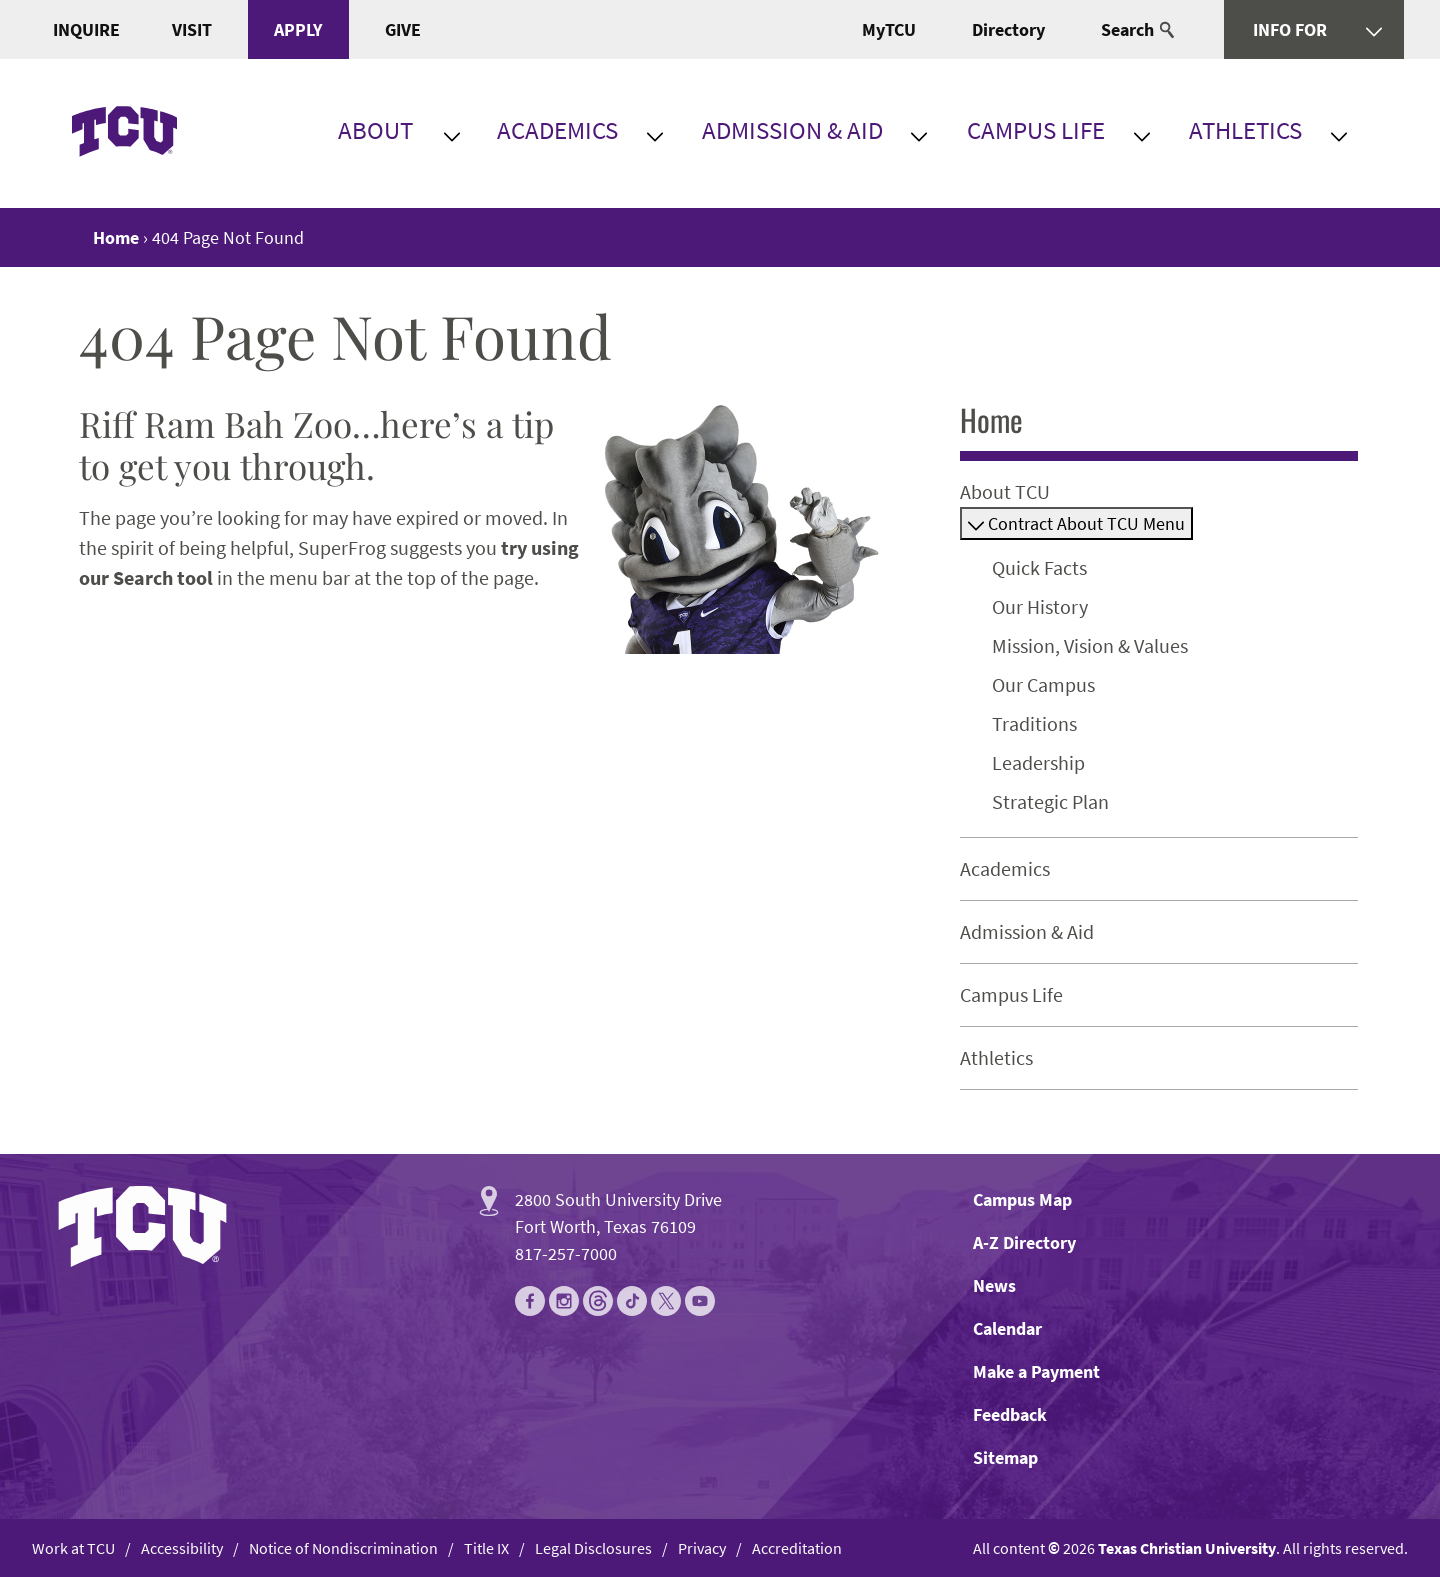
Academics (557, 130)
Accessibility (182, 1548)
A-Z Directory (1024, 1242)
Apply (298, 29)
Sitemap (1005, 1457)
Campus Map (1022, 1199)
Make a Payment (1036, 1371)
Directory (1008, 29)
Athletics (1245, 130)
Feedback (1010, 1414)
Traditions (1034, 723)
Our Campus (1043, 684)
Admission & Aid (792, 130)
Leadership (1038, 762)
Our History (1040, 606)
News (994, 1285)
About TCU (1005, 491)
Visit (192, 29)
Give (403, 29)
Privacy (702, 1548)
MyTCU (889, 29)
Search (1137, 29)
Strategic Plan (1050, 801)
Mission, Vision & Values (1090, 645)
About (375, 130)
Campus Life (1036, 130)
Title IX (486, 1548)
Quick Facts (1039, 567)
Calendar (1007, 1328)
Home (991, 419)
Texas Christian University (1187, 1548)
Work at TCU (73, 1548)
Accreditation (797, 1548)
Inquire (86, 29)
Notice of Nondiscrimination (343, 1548)
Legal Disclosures (593, 1548)
